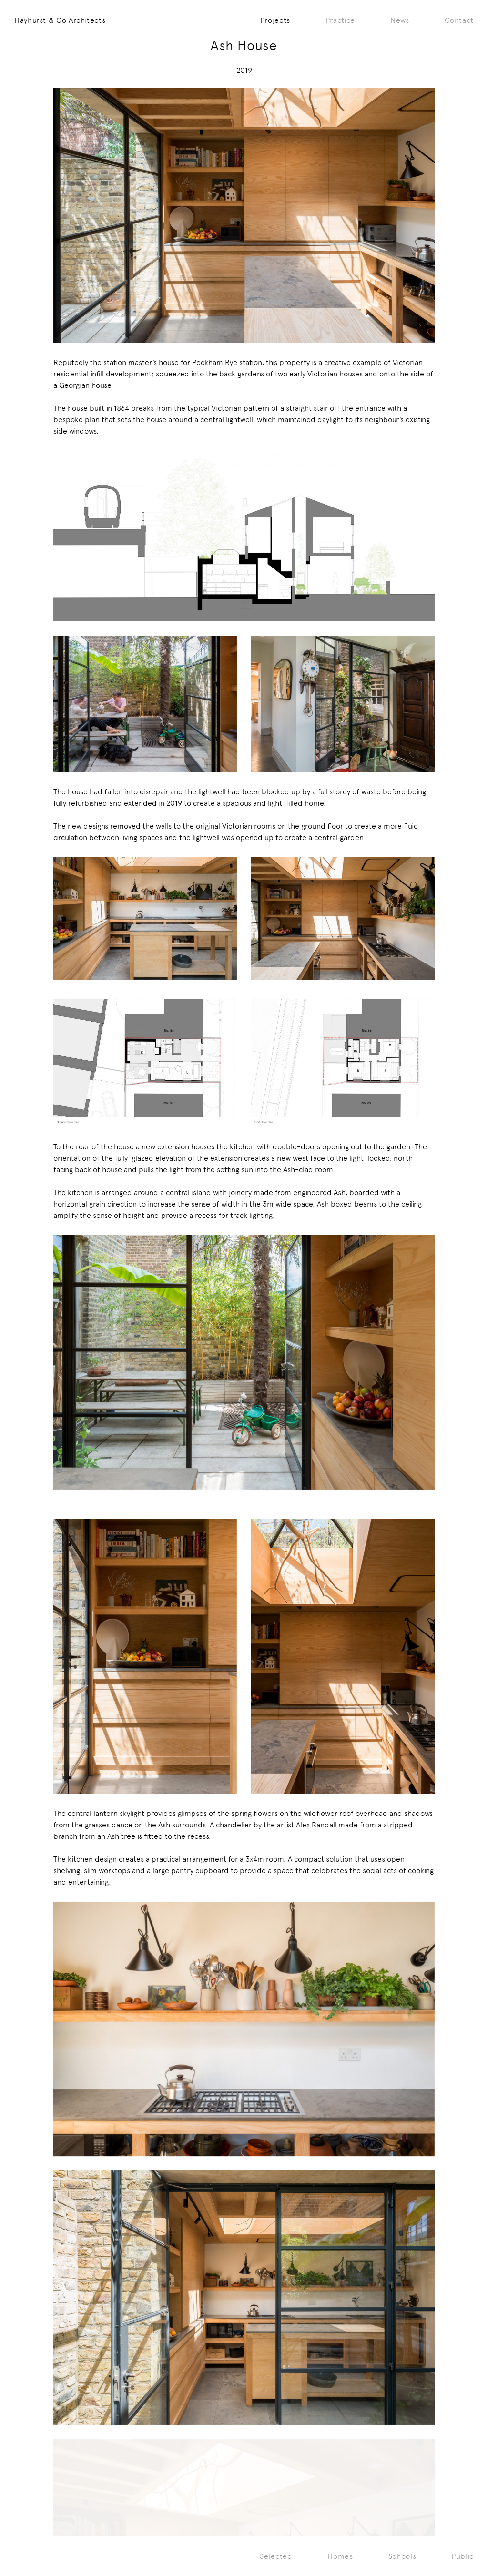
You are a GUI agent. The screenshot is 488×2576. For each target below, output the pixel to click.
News (399, 20)
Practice (340, 20)
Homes (340, 2556)
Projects (275, 20)
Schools (402, 2556)
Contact (459, 20)
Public (462, 2556)
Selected (276, 2556)
